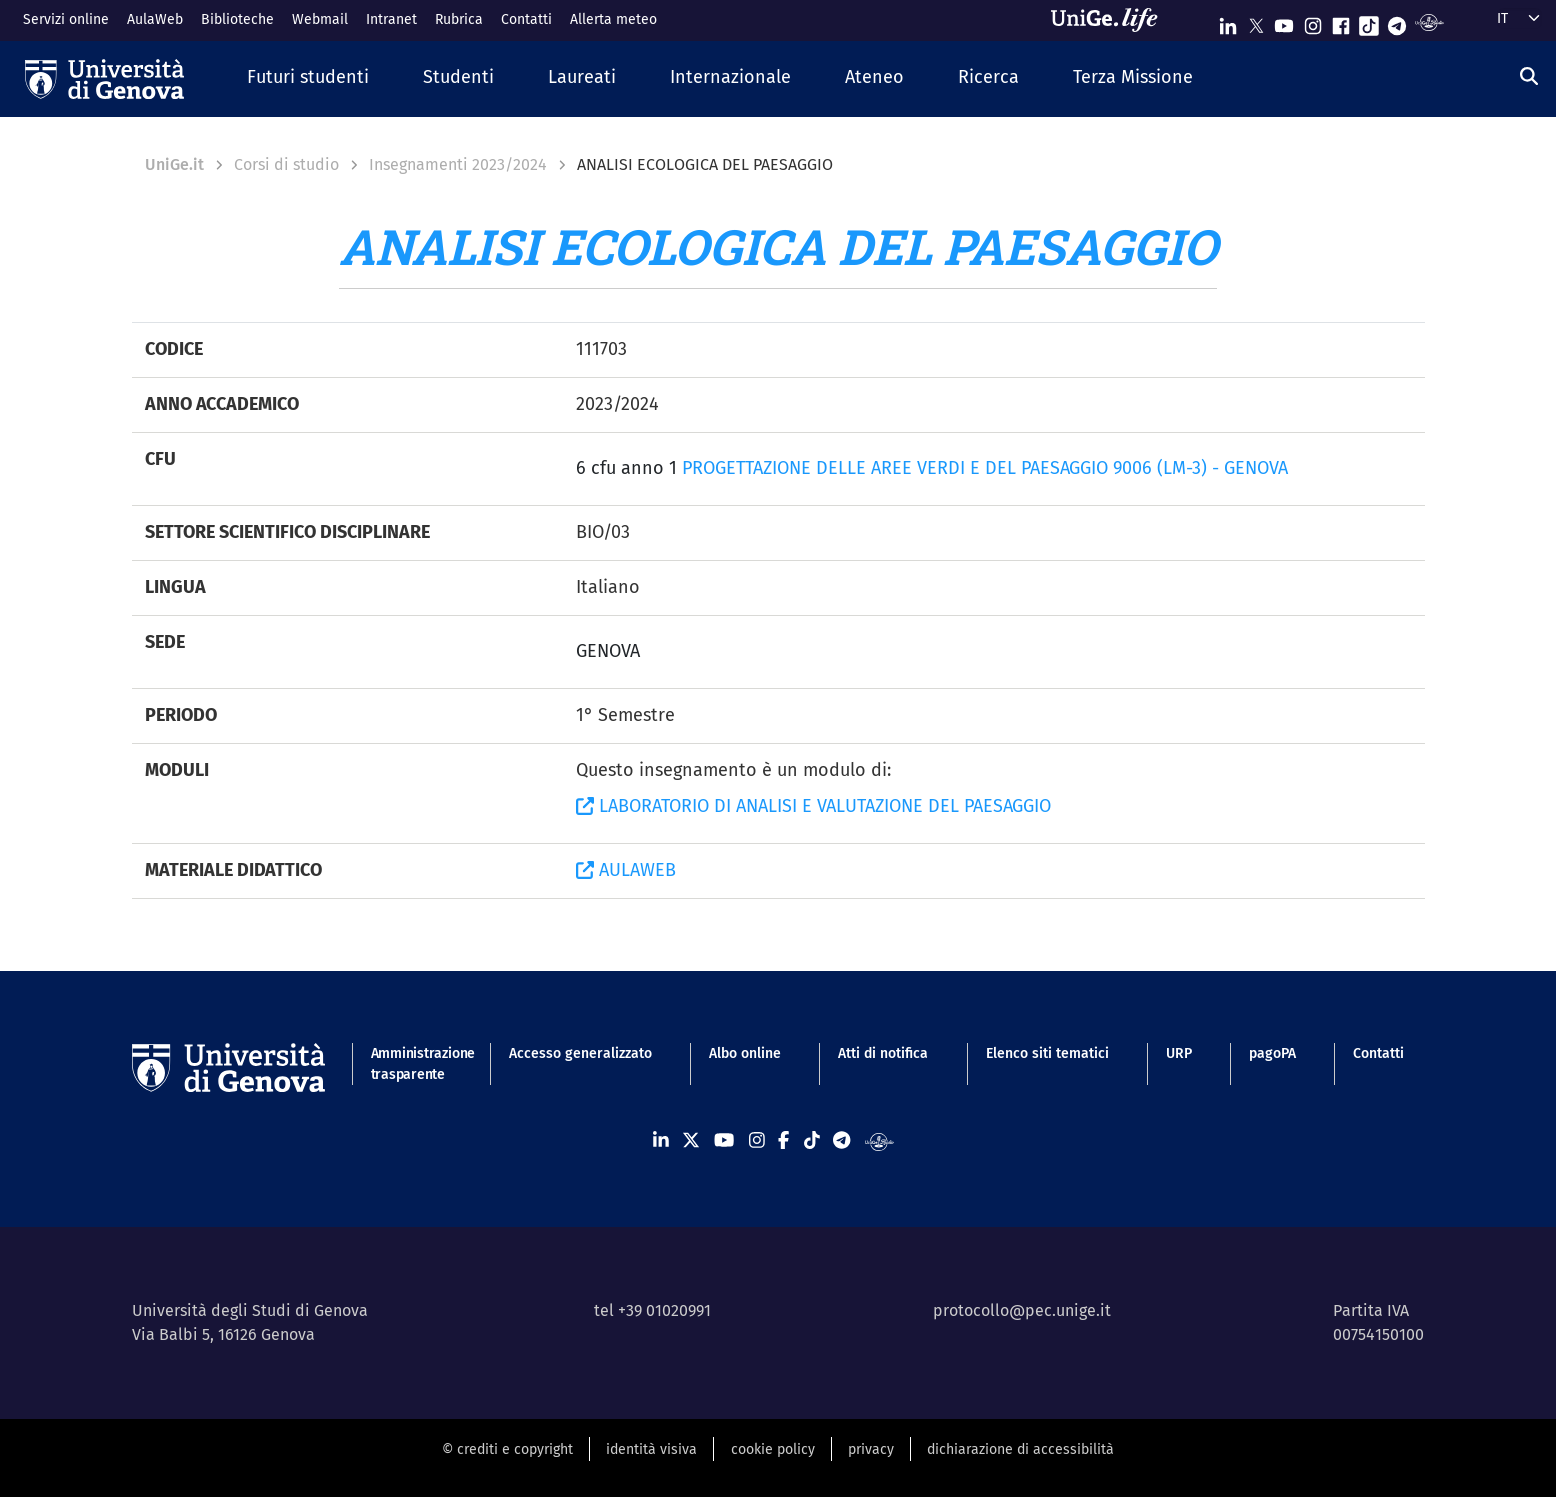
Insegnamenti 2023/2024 (458, 164)
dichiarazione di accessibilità (1020, 1449)
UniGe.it (174, 164)
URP (1179, 1053)
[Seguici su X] (1256, 21)
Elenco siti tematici (1047, 1053)
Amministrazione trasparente (411, 1064)
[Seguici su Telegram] (1397, 21)
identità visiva (651, 1449)
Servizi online (66, 19)
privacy (871, 1449)
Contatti (526, 19)
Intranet (391, 19)
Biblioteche (237, 19)
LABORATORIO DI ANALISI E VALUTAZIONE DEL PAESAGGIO (813, 806)
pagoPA (1272, 1053)
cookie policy (773, 1449)
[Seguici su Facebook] (1341, 21)
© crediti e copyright (507, 1449)
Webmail (320, 19)
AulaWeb (155, 19)
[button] (308, 78)
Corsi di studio (286, 164)
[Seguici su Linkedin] (1228, 21)
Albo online (745, 1053)
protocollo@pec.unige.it (1022, 1310)
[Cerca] (1529, 77)
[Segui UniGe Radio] (1429, 21)
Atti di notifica (883, 1053)
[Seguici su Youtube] (1284, 21)
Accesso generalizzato (580, 1053)
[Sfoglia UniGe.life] (1111, 20)
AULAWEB (626, 870)
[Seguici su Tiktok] (1369, 21)
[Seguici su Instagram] (1313, 21)
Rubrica (459, 19)
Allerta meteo (613, 19)
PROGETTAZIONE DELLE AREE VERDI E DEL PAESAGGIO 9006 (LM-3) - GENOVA (985, 468)
